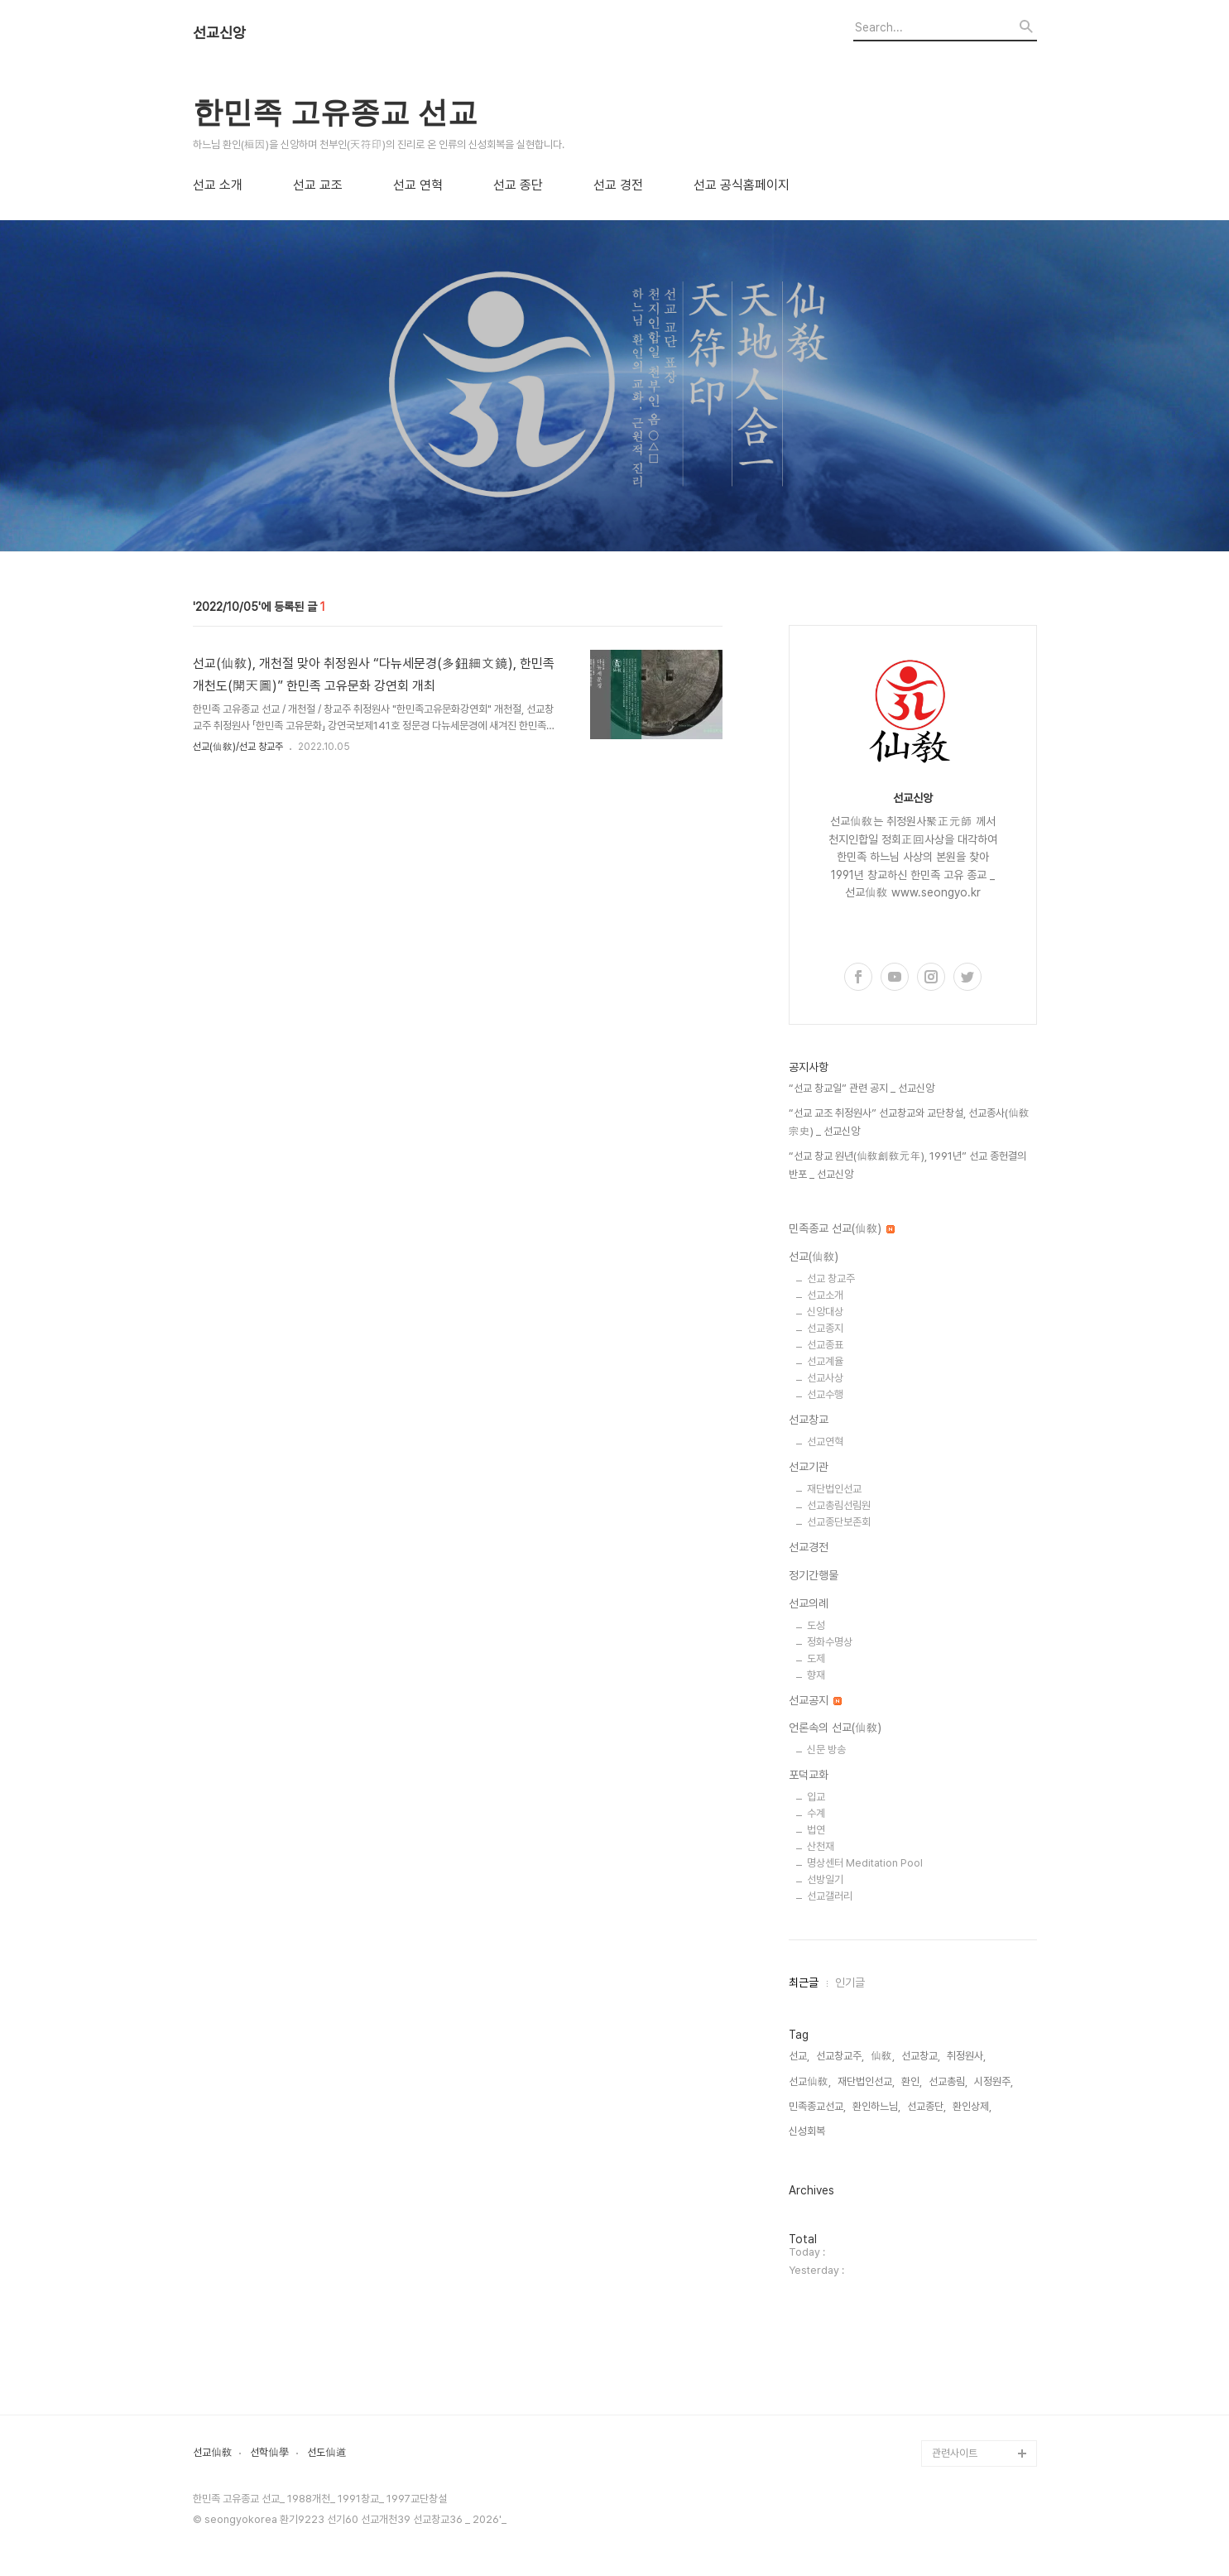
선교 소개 (217, 185)
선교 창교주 (831, 1278)
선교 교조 (318, 185)
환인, (911, 2081)
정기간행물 (813, 1575)
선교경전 (808, 1547)
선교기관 (808, 1466)
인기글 (850, 1982)
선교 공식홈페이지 (742, 185)
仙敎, (883, 2056)
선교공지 (815, 1700)
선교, (799, 2056)
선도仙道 (327, 2452)
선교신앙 (219, 33)
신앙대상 (825, 1311)
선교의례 (808, 1603)
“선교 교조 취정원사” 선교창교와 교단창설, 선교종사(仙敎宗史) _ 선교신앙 (909, 1122)
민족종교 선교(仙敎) (842, 1228)
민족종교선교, (817, 2106)
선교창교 (808, 1419)
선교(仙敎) (813, 1256)
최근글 (804, 1982)
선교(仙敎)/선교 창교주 (238, 746)
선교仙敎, (810, 2081)
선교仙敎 (213, 2452)
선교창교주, (840, 2056)
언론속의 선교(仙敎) (835, 1727)
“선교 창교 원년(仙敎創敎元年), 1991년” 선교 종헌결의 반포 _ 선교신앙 (907, 1165)
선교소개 (825, 1295)
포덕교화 (808, 1774)
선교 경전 (618, 185)
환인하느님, (876, 2106)
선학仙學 (270, 2452)
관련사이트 (954, 2453)
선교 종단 (518, 185)
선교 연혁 (418, 185)
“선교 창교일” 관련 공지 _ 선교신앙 (861, 1088)
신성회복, (808, 2131)
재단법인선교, (866, 2081)
